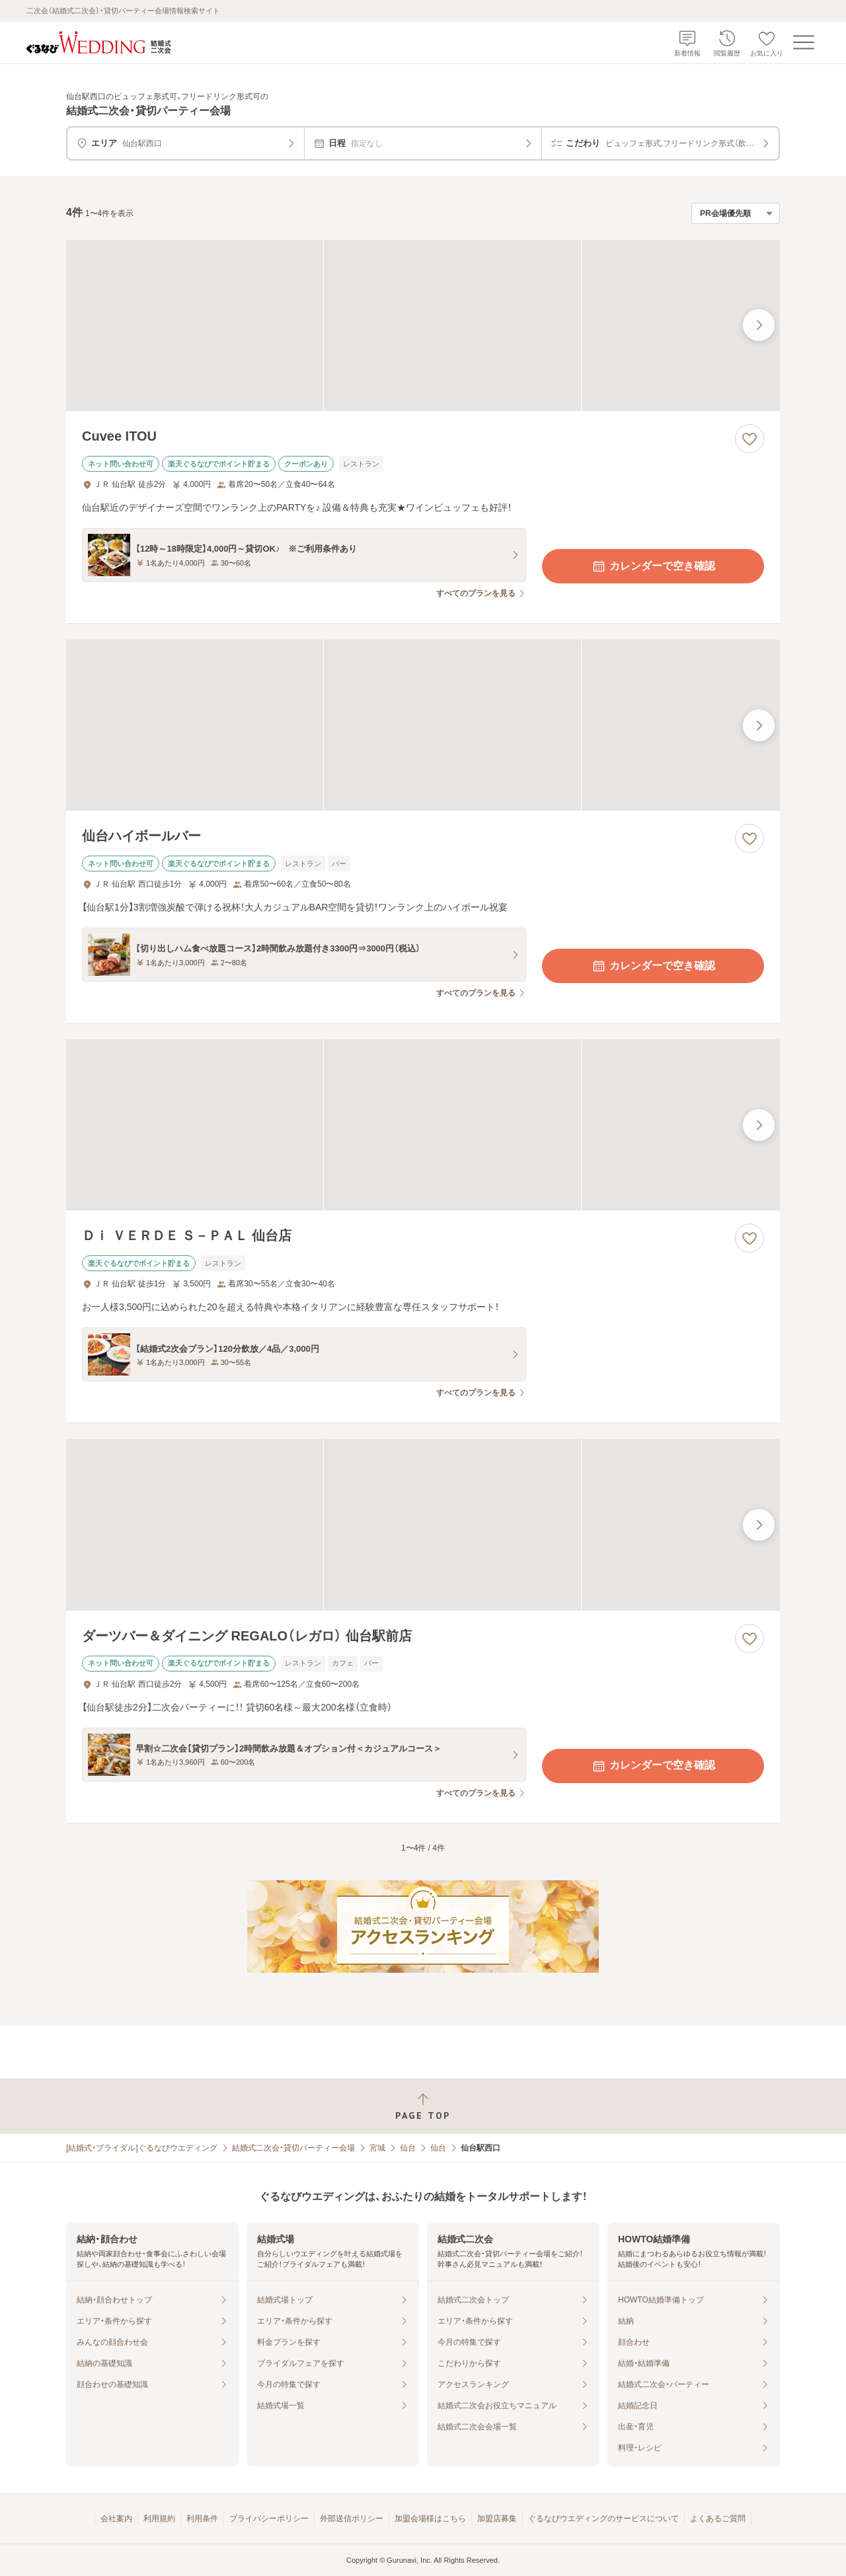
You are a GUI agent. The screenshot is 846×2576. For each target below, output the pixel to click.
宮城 (377, 2148)
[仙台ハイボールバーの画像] (423, 725)
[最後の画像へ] (759, 325)
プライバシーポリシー (269, 2518)
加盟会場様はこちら (430, 2518)
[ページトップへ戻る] (423, 2107)
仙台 (408, 2148)
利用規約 (159, 2518)
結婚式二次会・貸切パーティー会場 (293, 2148)
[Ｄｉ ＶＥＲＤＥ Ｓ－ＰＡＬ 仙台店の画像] (423, 1124)
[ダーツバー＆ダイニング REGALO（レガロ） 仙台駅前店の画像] (423, 1524)
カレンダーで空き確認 (653, 566)
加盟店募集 (497, 2518)
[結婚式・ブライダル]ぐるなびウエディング (141, 2148)
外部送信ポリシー (351, 2518)
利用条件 (202, 2518)
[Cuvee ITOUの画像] (423, 325)
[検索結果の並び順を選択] (735, 213)
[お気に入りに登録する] (749, 438)
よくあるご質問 (718, 2518)
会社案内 (116, 2518)
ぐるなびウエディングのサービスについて (603, 2518)
